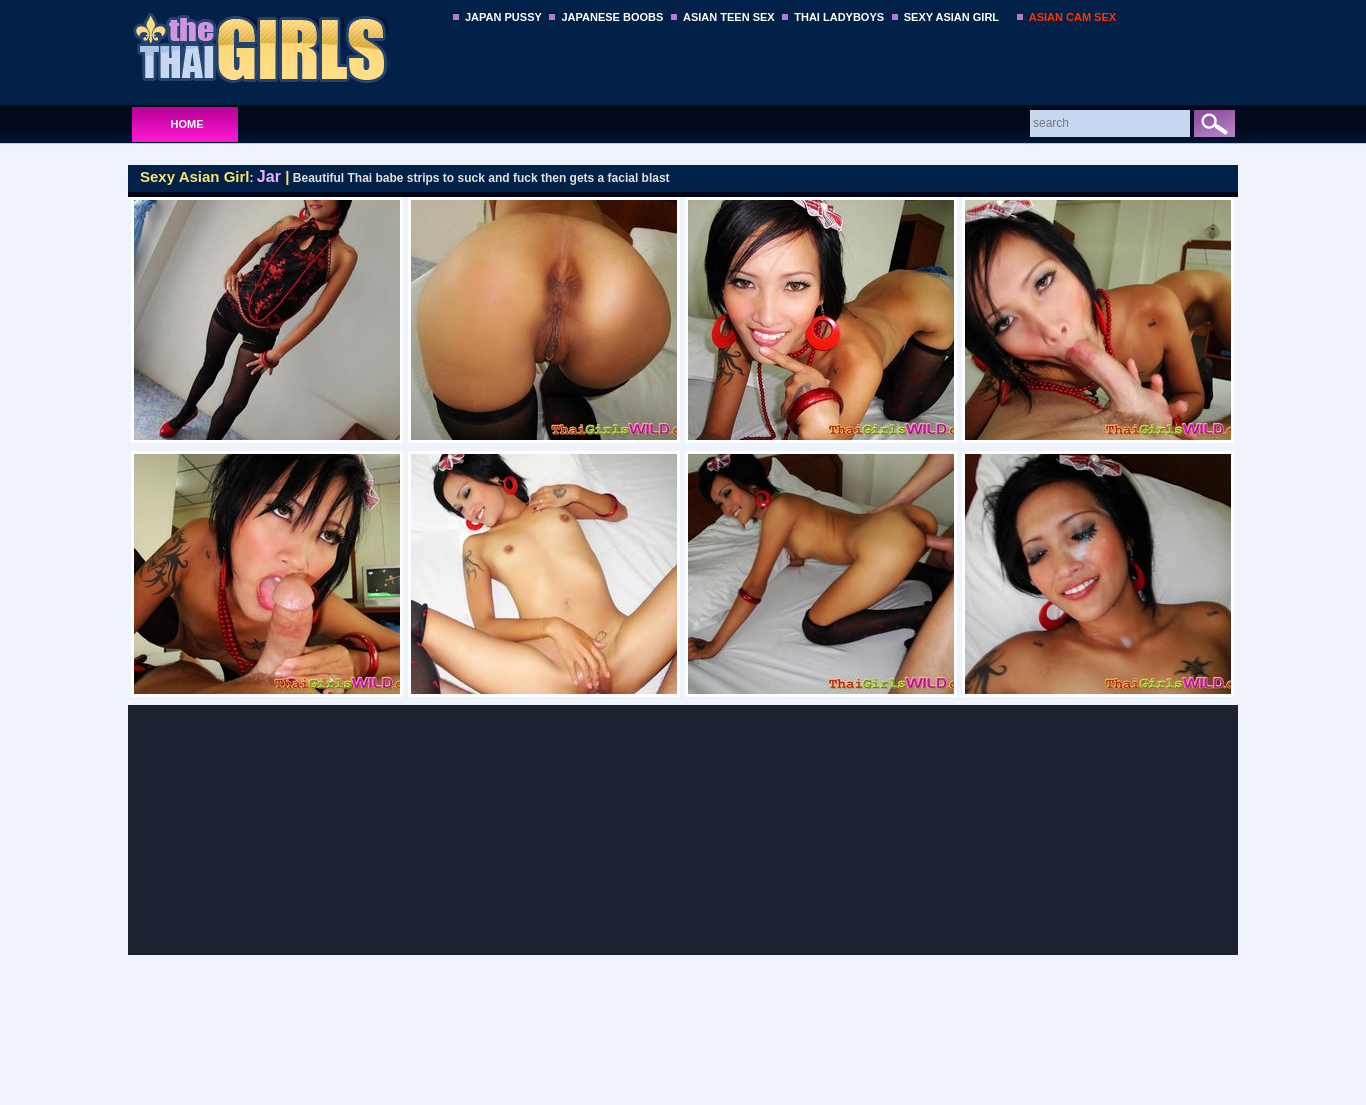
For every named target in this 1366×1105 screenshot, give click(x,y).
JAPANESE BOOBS (612, 17)
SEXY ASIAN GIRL (951, 17)
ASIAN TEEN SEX (729, 17)
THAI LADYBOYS (839, 17)
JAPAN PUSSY (503, 17)
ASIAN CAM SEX (1072, 17)
